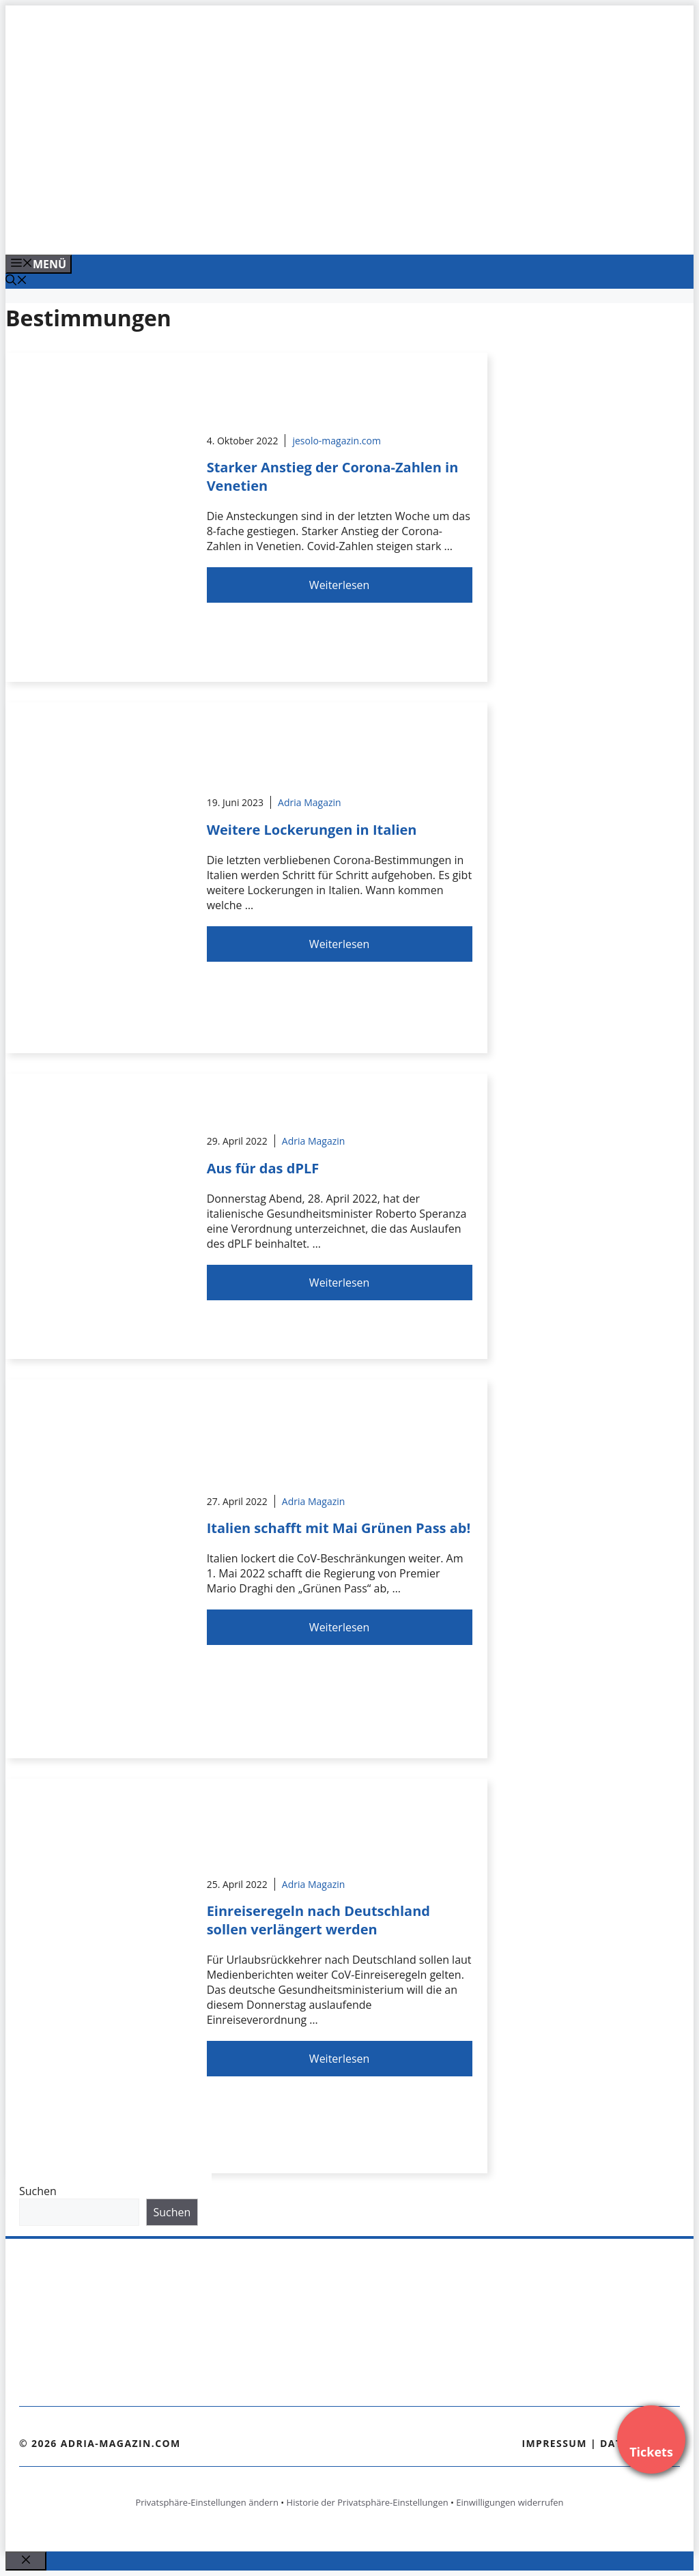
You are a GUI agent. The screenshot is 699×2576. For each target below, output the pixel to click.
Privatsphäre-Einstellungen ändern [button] (206, 2502)
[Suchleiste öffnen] (16, 281)
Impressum (554, 2443)
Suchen (38, 2191)
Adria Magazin (309, 802)
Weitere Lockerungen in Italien (312, 829)
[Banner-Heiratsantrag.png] (281, 229)
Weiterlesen (339, 584)
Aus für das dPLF (263, 1168)
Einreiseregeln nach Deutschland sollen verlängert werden (318, 1920)
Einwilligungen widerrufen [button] (509, 2502)
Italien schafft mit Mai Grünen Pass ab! (339, 1528)
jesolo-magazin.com (336, 440)
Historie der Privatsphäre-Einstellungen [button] (367, 2502)
